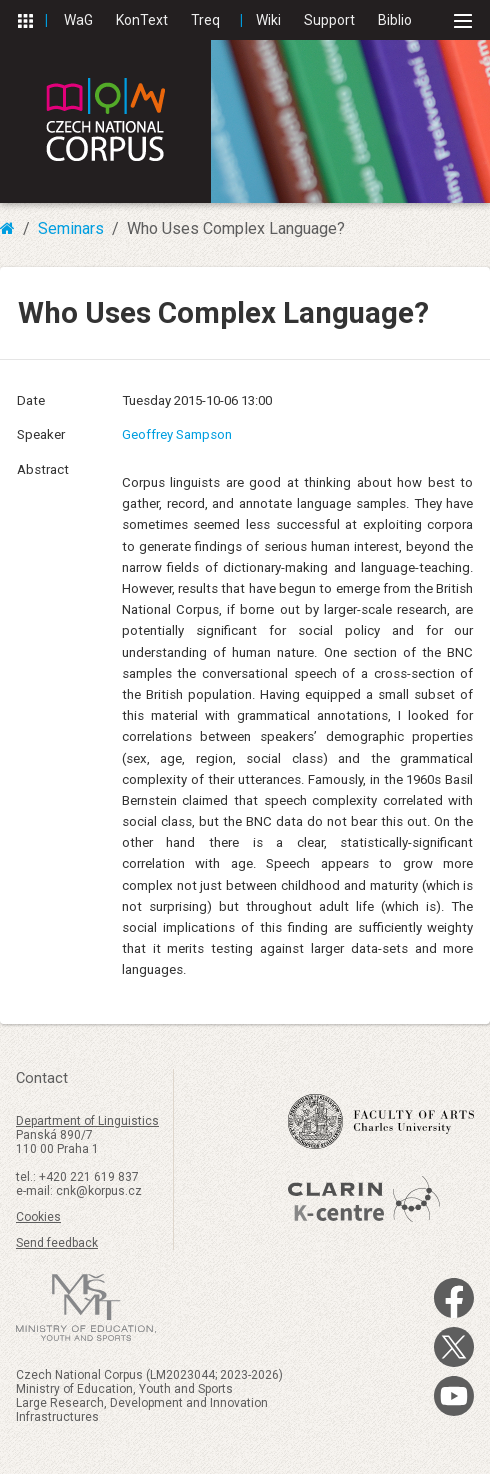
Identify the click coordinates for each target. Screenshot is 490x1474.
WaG (78, 20)
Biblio (395, 20)
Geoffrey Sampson (177, 434)
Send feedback (57, 1243)
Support (329, 20)
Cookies (38, 1217)
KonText (142, 20)
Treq (205, 20)
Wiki (268, 20)
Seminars (71, 228)
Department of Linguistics (87, 1121)
